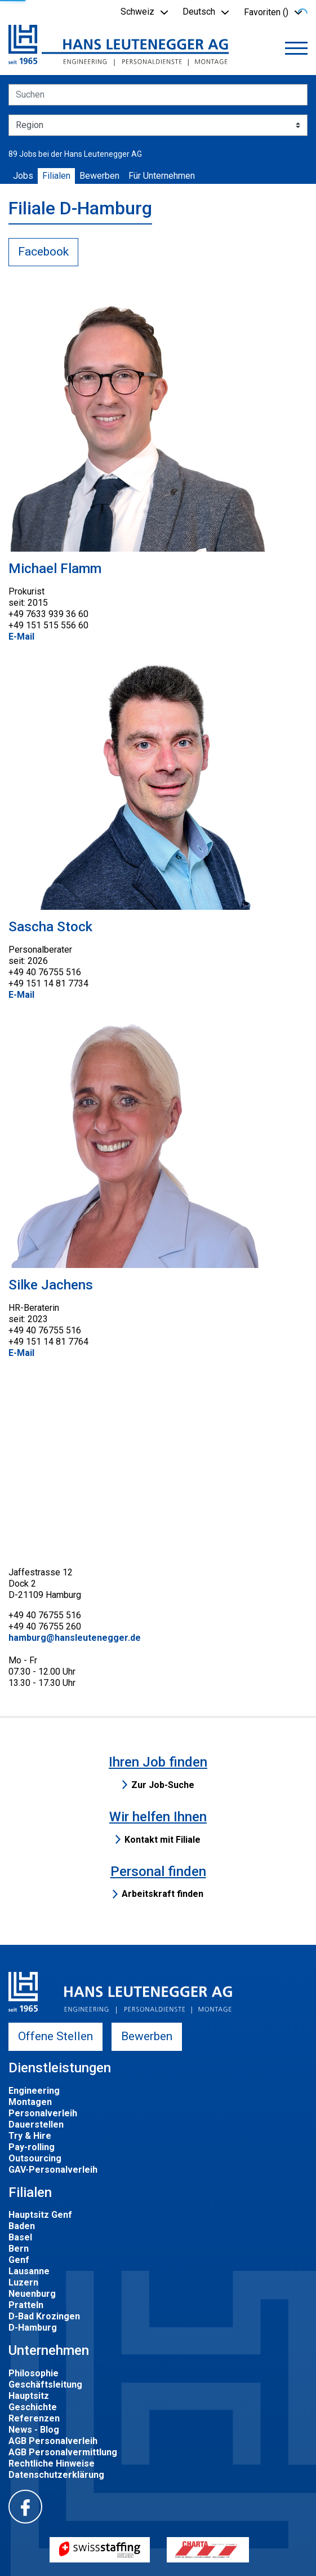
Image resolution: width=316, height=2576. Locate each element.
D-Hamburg (32, 2327)
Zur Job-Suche (162, 1785)
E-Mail (21, 636)
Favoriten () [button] (266, 12)
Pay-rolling (31, 2147)
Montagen (30, 2102)
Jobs (23, 175)
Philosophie (33, 2373)
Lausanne (29, 2271)
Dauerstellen (36, 2124)
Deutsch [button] (199, 11)
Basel (20, 2237)
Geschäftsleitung (45, 2384)
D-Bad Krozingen (44, 2316)
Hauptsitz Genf (40, 2214)
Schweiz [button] (137, 11)
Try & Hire (29, 2135)
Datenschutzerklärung (56, 2474)
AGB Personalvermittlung (62, 2452)
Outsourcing (34, 2158)
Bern (18, 2248)
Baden (21, 2226)
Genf (18, 2259)
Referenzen (34, 2418)
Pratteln (25, 2305)
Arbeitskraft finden (162, 1893)
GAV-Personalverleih (52, 2169)
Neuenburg (32, 2293)
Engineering (34, 2090)
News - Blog (33, 2429)
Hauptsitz (28, 2395)
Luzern (23, 2282)
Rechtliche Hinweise (51, 2463)
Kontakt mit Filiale (162, 1839)
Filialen (56, 175)
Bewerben (99, 175)
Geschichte (32, 2407)
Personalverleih (42, 2113)
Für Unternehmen (161, 175)
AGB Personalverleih (52, 2441)
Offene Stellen (55, 2036)
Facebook (43, 251)
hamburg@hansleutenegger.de (74, 1637)
